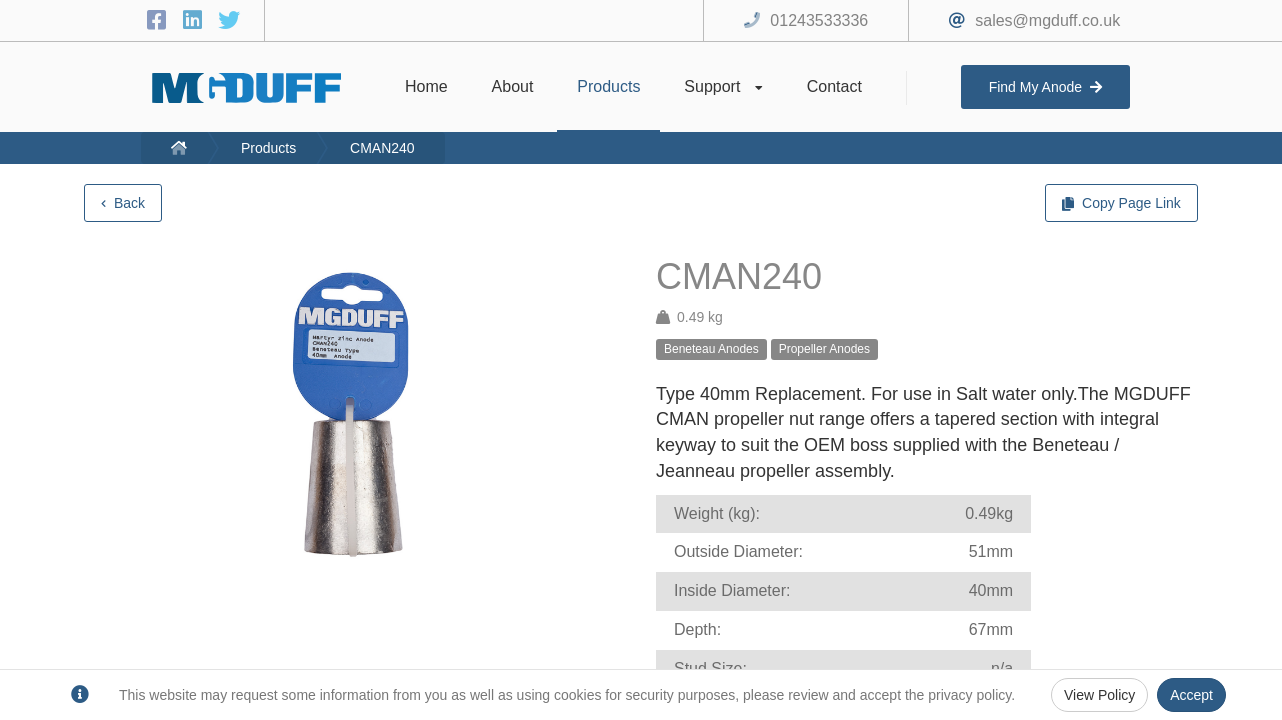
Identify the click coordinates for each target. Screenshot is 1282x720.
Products (268, 148)
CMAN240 (382, 148)
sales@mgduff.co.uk (1047, 20)
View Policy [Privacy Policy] (1099, 695)
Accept (1191, 695)
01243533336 (819, 20)
